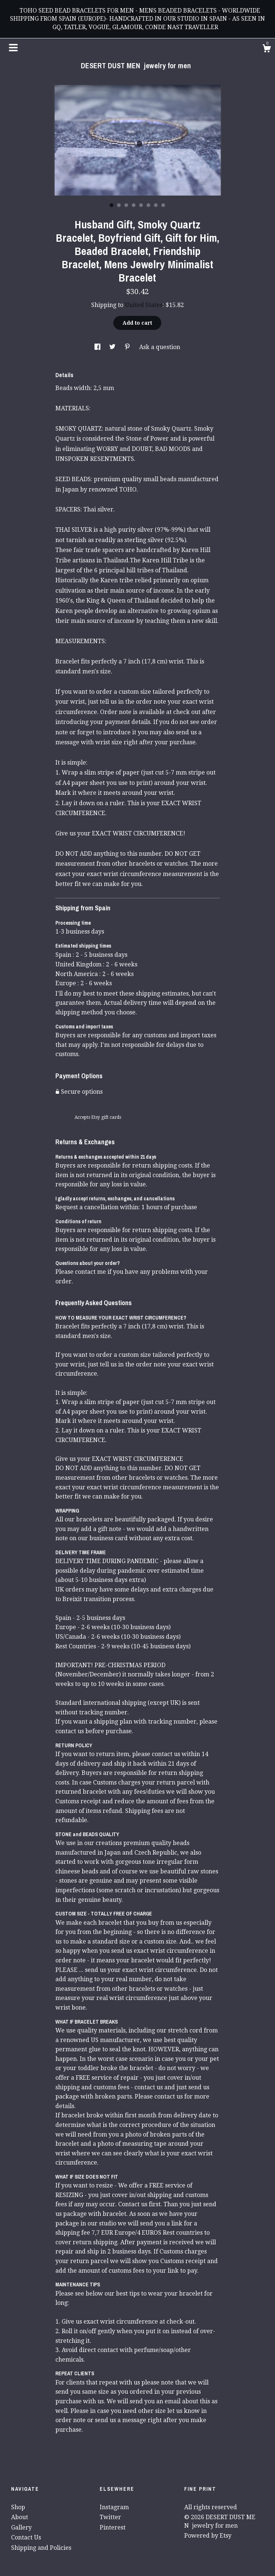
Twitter (110, 2517)
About (19, 2517)
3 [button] (126, 205)
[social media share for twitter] (113, 347)
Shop (18, 2507)
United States (143, 304)
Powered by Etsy (207, 2535)
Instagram (114, 2507)
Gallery (21, 2527)
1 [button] (111, 205)
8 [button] (163, 205)
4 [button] (133, 205)
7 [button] (156, 205)
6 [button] (148, 205)
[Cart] (266, 49)
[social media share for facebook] (98, 347)
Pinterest (113, 2527)
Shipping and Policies (41, 2547)
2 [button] (119, 205)
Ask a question (159, 347)
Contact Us (26, 2537)
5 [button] (141, 205)
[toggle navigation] (13, 47)
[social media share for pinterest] (128, 347)
